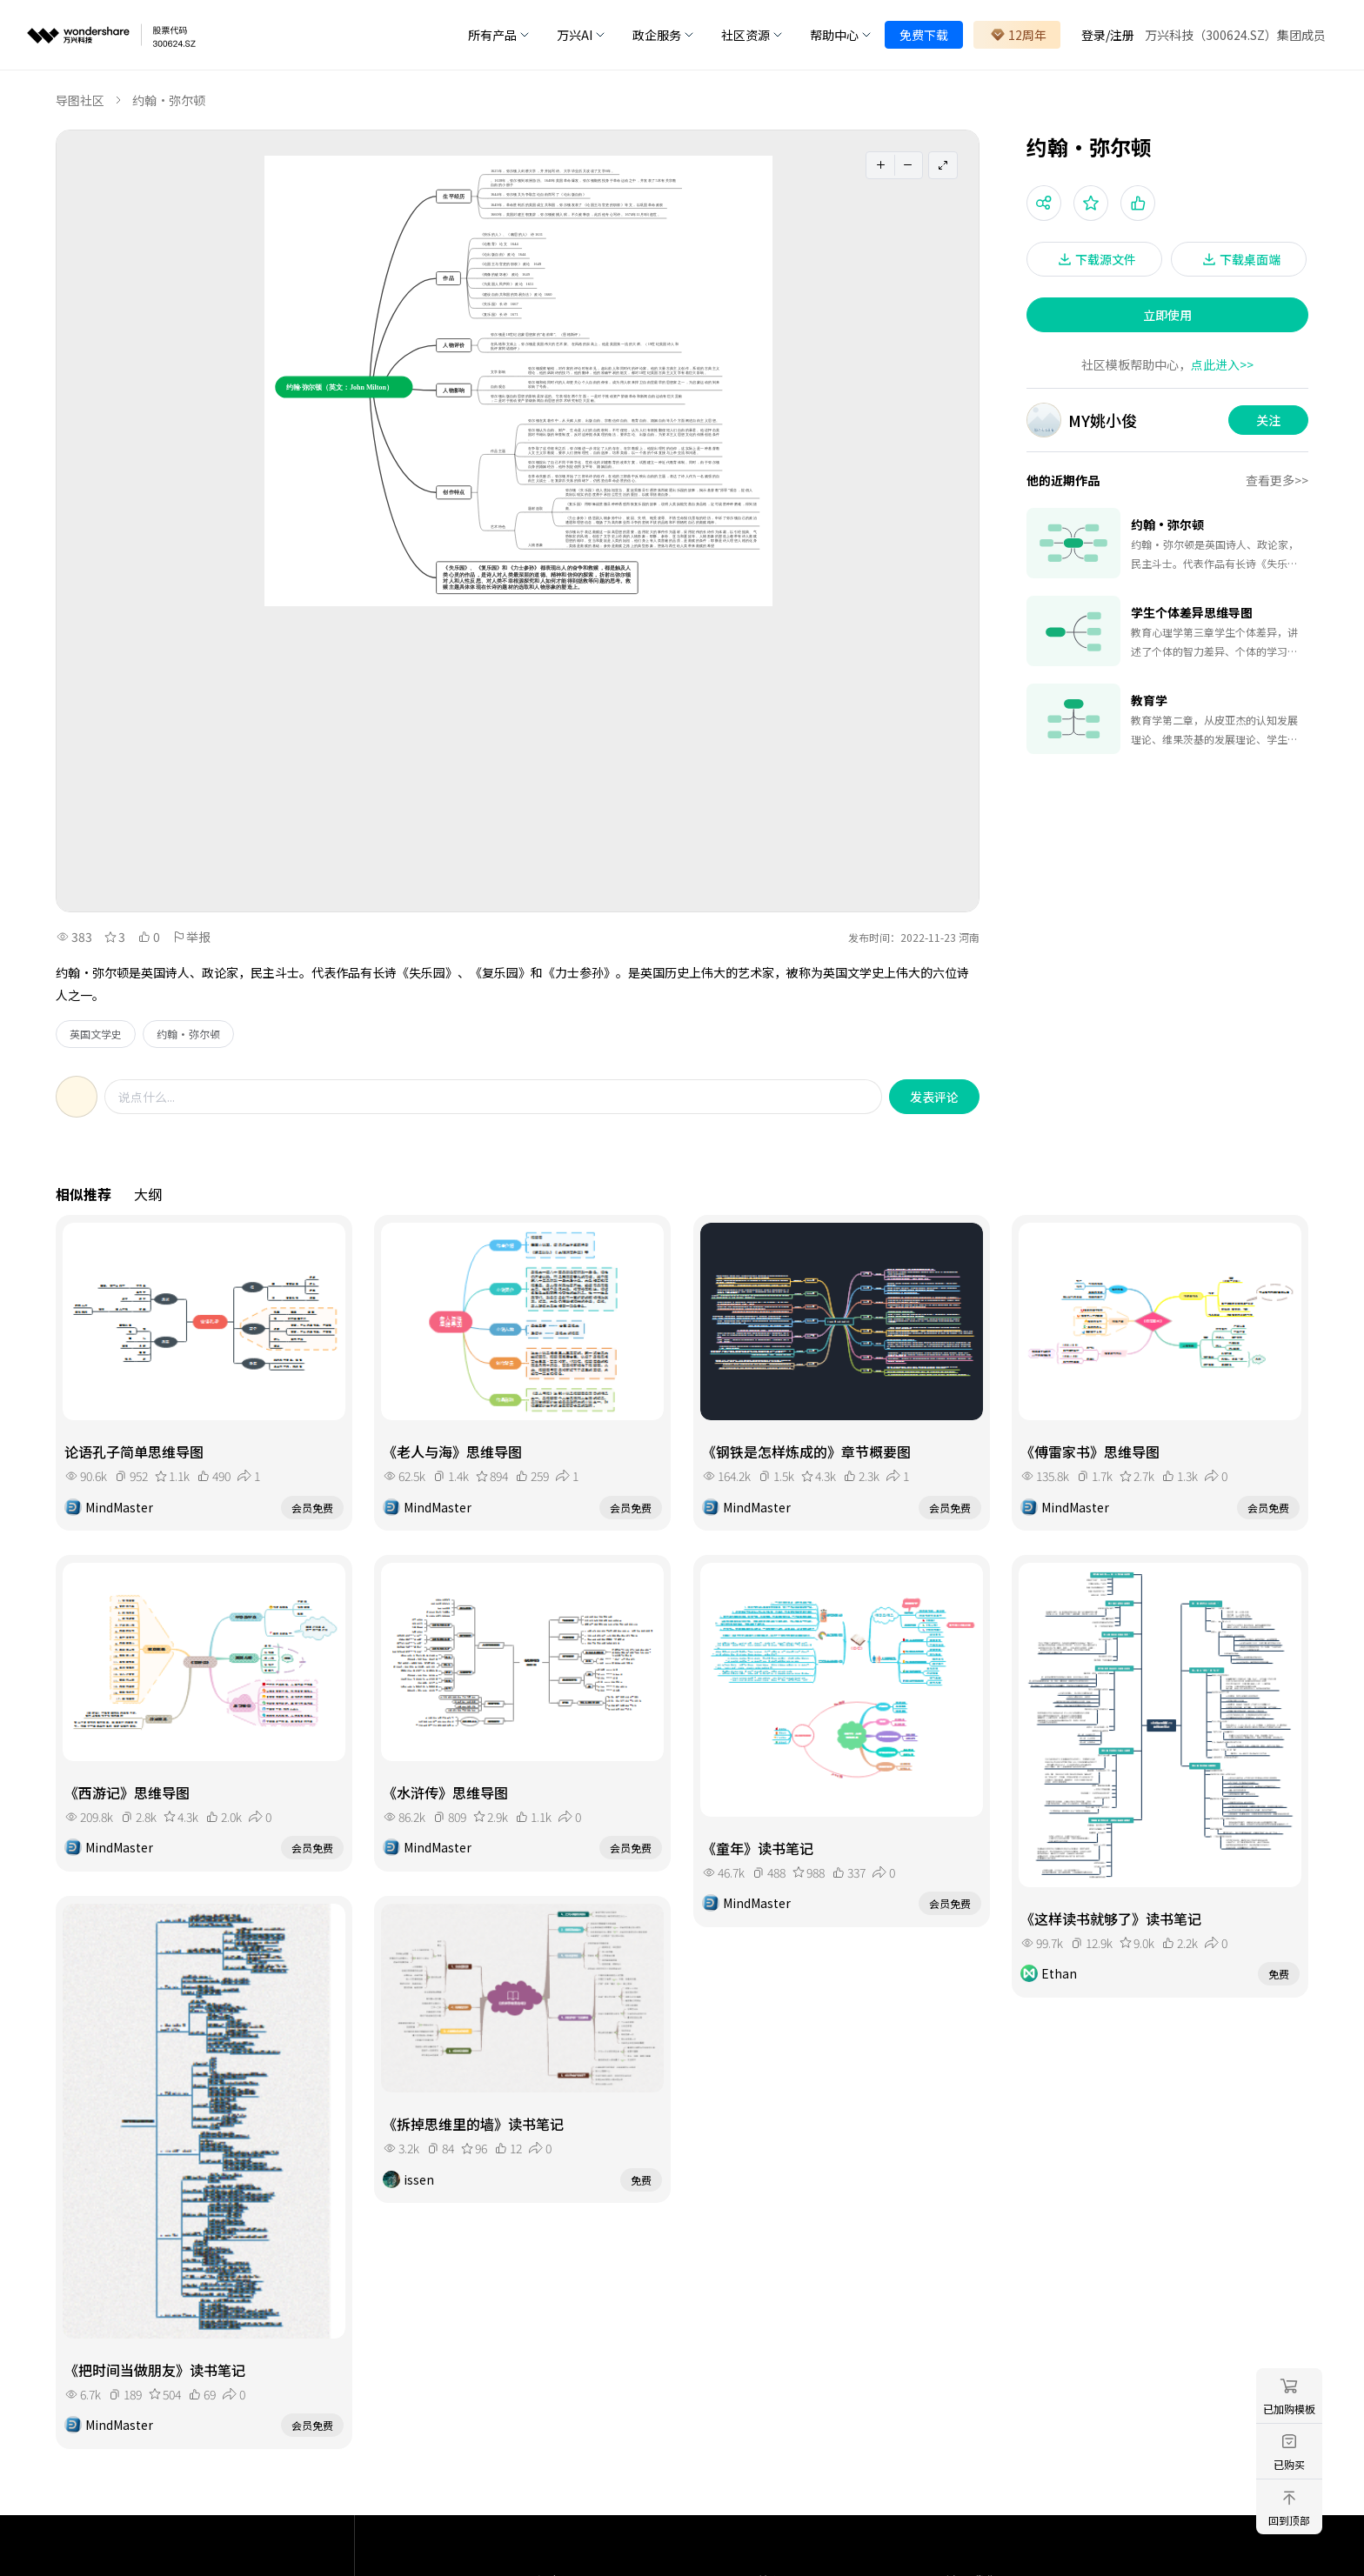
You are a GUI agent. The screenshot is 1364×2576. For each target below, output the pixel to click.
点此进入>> (1222, 364)
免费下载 (923, 34)
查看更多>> (1277, 480)
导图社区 (80, 100)
